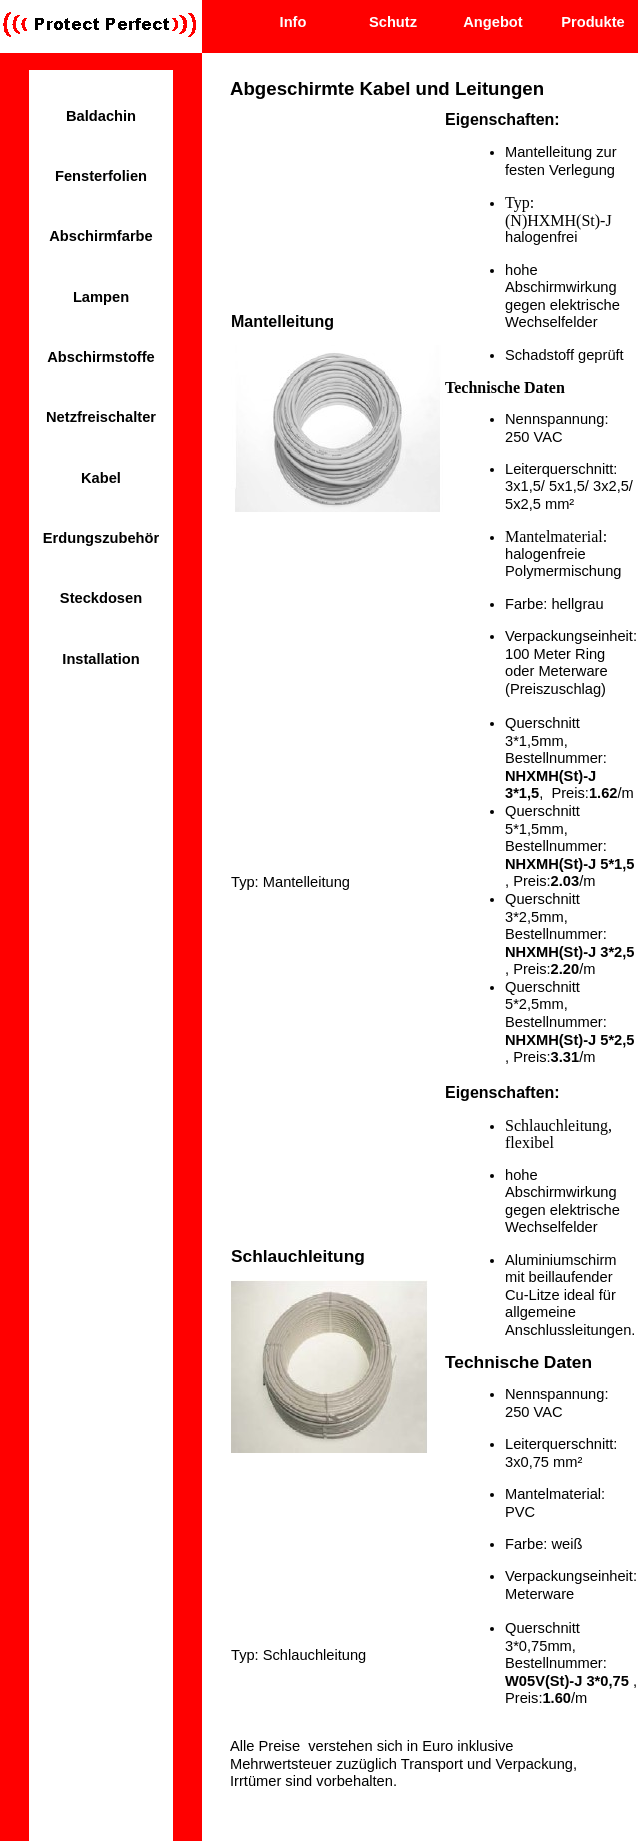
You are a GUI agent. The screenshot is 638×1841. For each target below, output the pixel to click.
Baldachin (101, 116)
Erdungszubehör (101, 538)
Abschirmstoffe (101, 357)
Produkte (593, 22)
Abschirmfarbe (100, 236)
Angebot (492, 22)
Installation (100, 659)
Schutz (393, 22)
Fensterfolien (101, 176)
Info (293, 22)
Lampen (101, 297)
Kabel (101, 478)
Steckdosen (101, 598)
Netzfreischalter (101, 417)
